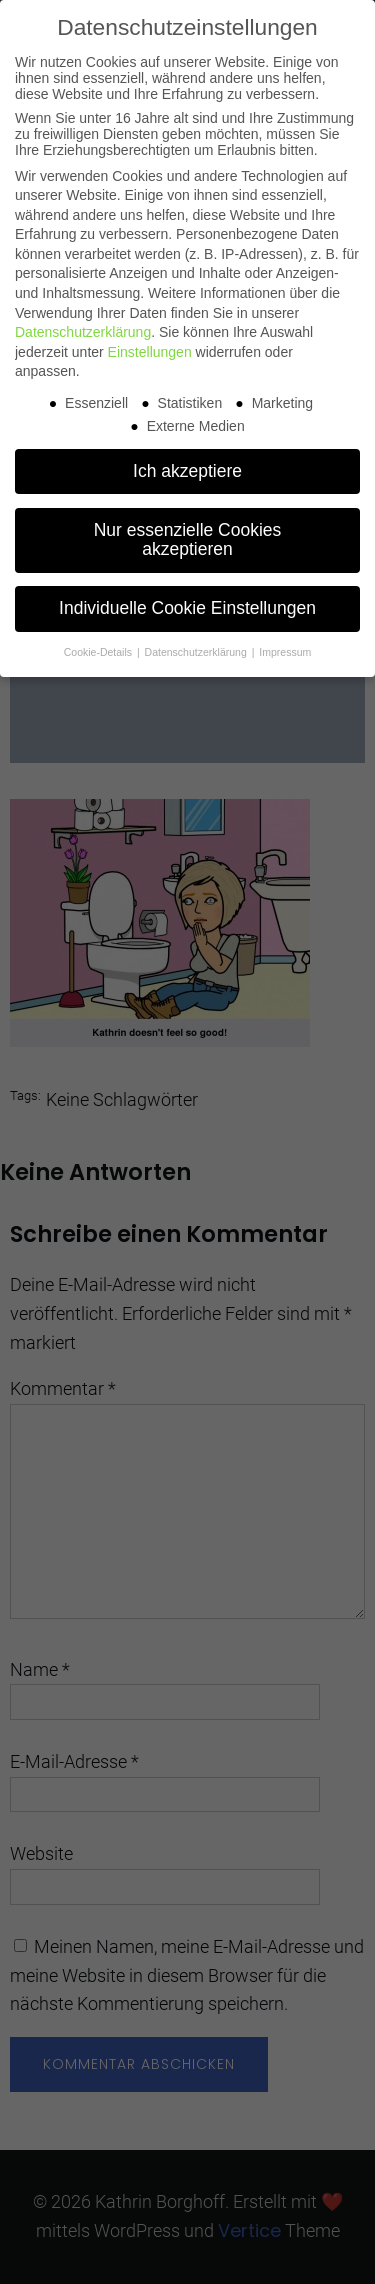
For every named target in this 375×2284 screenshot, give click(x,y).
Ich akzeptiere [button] (187, 471)
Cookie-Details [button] (99, 652)
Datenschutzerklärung (83, 332)
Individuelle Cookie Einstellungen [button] (187, 608)
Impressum (285, 652)
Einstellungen (150, 352)
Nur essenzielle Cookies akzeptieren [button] (188, 540)
